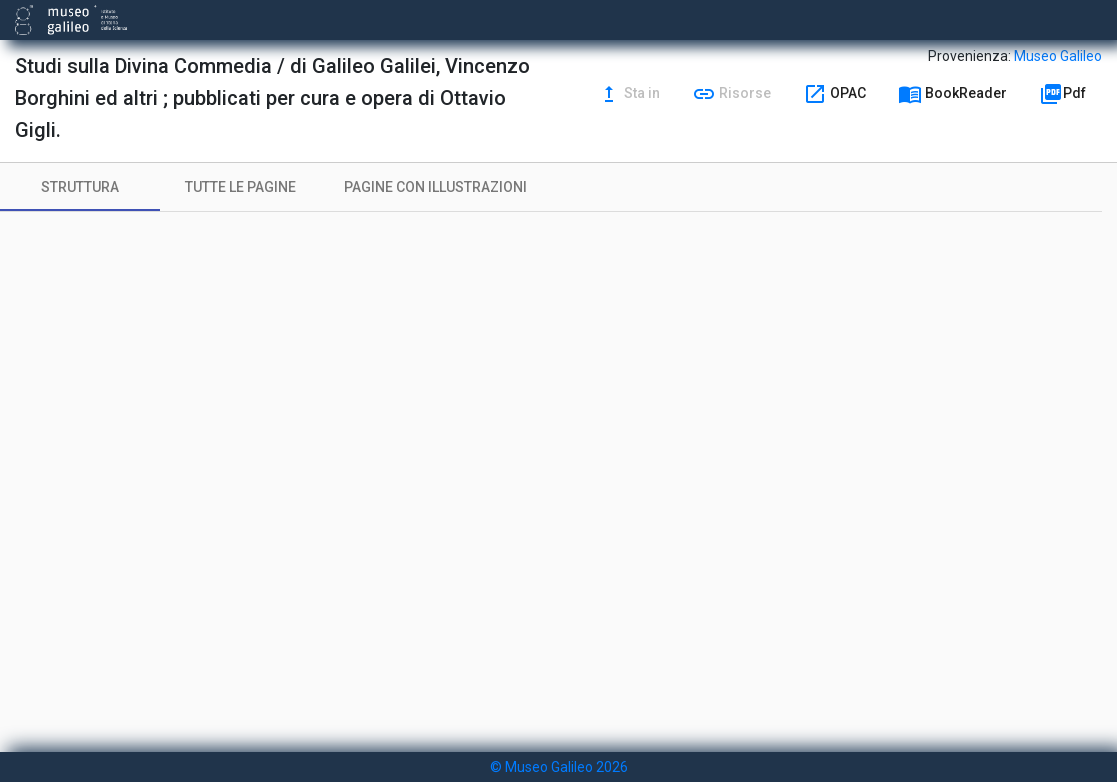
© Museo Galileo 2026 (559, 767)
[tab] (80, 187)
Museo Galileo (1058, 56)
